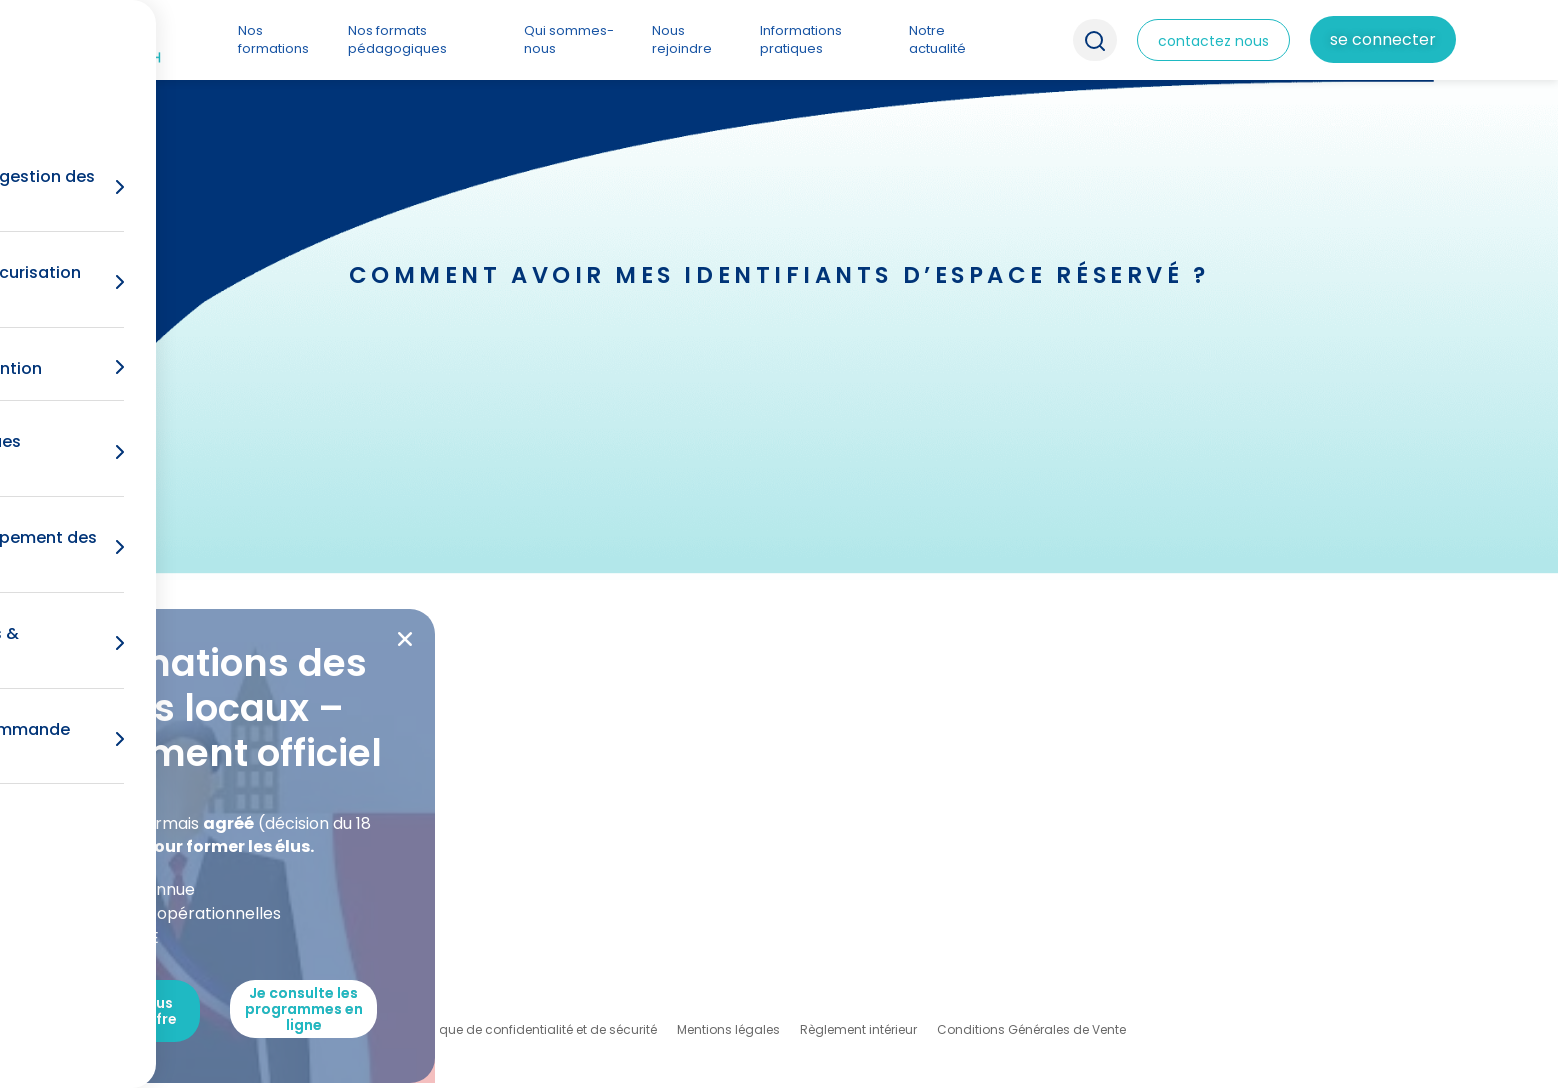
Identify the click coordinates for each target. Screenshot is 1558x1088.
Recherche (1095, 40)
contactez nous (1213, 41)
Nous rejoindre (682, 39)
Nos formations (273, 39)
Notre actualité (937, 39)
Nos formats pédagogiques (397, 39)
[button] (405, 639)
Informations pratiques (801, 39)
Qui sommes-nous (569, 39)
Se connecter (1383, 39)
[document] (779, 544)
